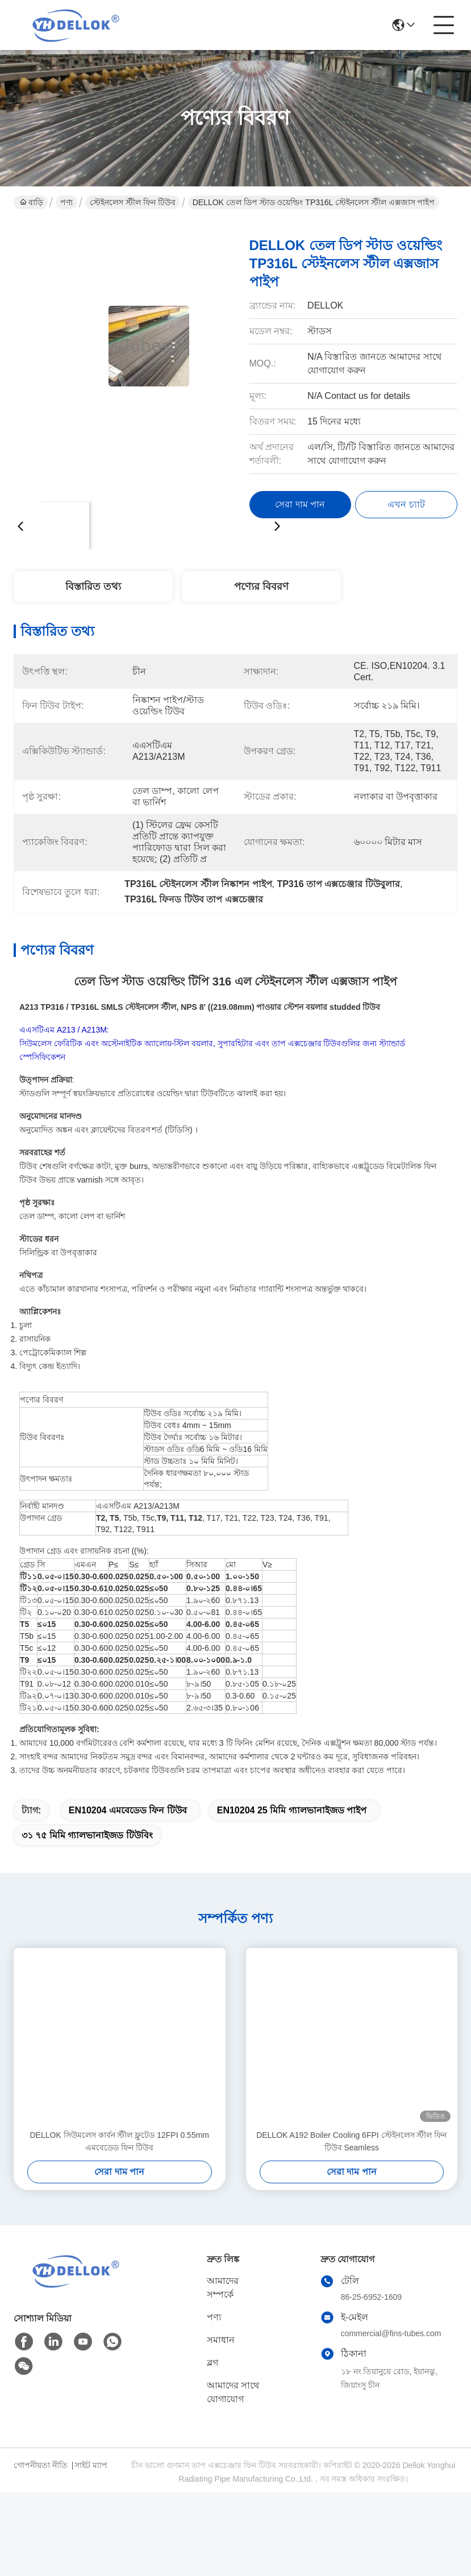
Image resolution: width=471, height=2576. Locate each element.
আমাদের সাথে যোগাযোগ (233, 2412)
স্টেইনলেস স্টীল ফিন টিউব (133, 202)
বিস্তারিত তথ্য (93, 586)
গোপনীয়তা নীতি (41, 2485)
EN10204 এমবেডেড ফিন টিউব (128, 1830)
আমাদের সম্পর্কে (223, 2307)
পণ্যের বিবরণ (261, 586)
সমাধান (221, 2360)
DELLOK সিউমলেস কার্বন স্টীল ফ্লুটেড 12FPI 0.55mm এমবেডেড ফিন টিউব (119, 2161)
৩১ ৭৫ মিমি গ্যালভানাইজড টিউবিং (87, 1855)
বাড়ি (31, 202)
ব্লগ (212, 2382)
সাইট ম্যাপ (90, 2485)
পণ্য (66, 202)
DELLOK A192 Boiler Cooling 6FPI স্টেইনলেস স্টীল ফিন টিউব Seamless (351, 2161)
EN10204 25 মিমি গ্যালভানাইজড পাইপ (291, 1830)
